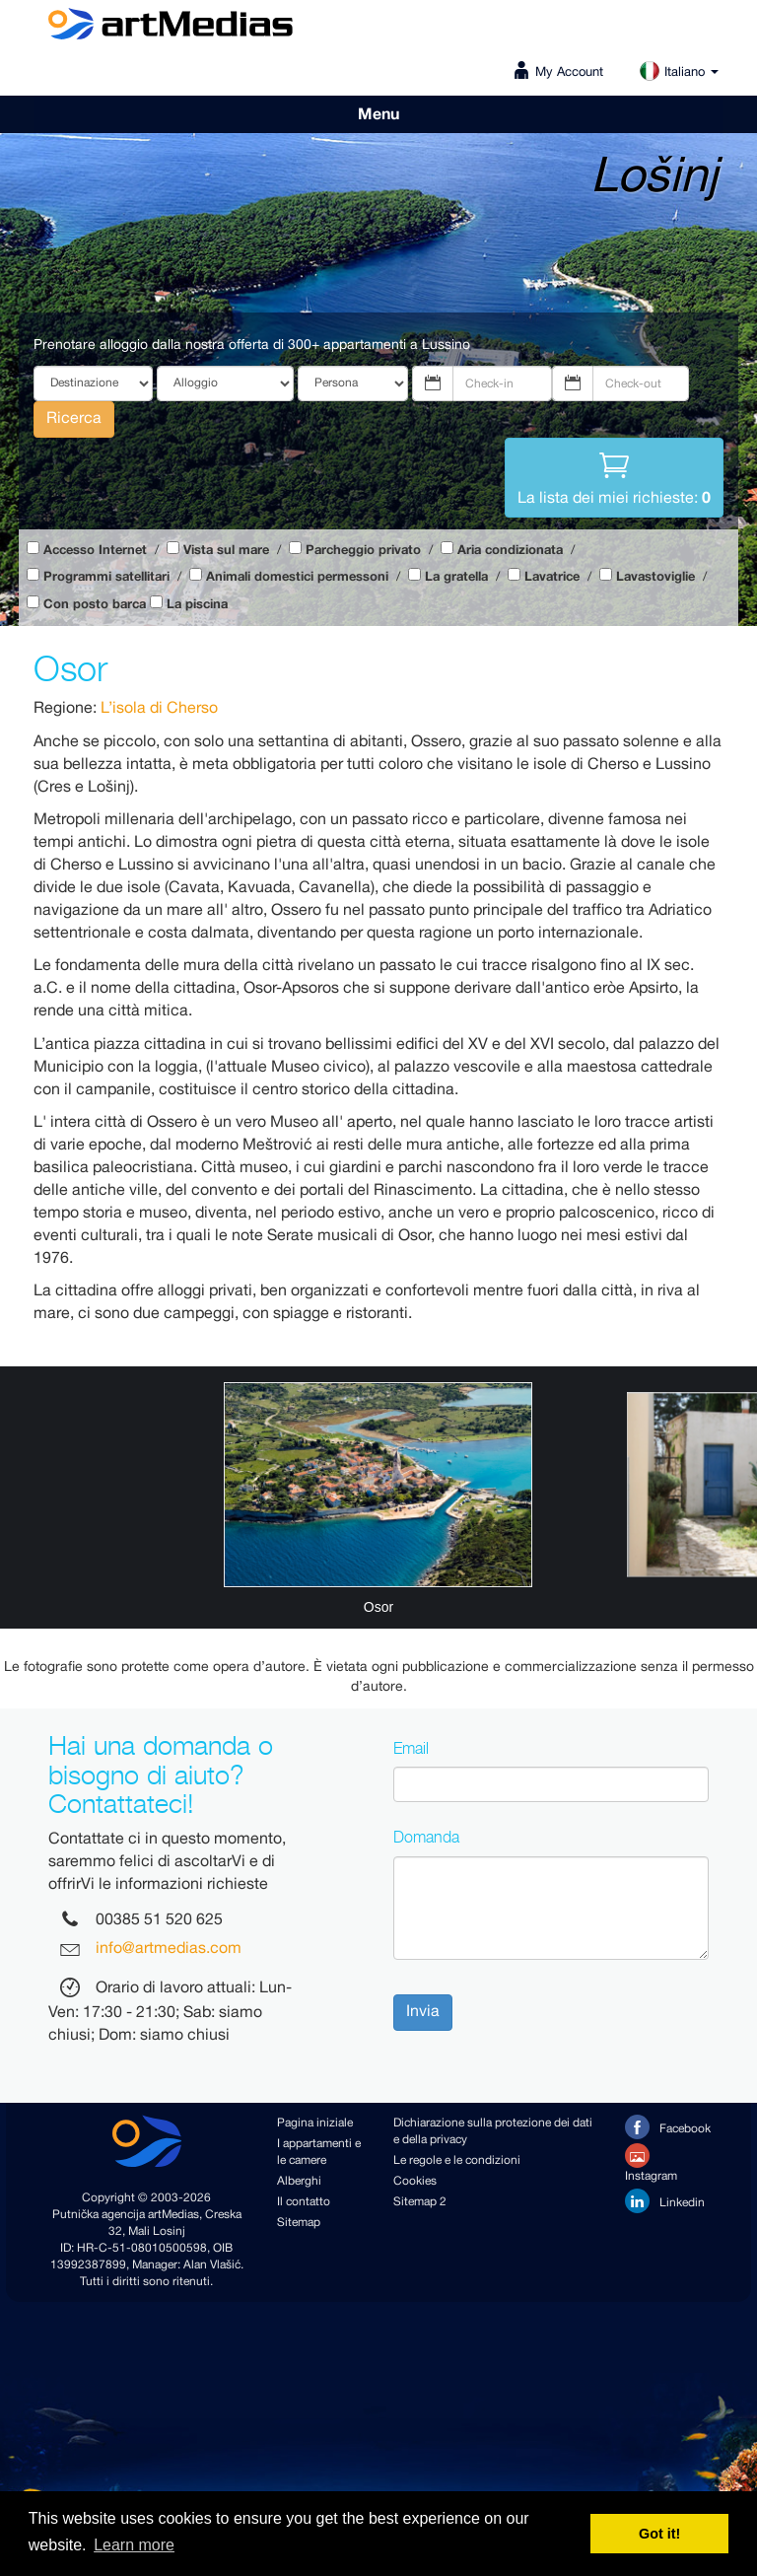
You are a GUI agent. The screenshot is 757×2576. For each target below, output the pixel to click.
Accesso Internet (95, 550)
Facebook (668, 2127)
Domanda (426, 1836)
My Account (569, 72)
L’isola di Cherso (159, 708)
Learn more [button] (134, 2545)
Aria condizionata (510, 550)
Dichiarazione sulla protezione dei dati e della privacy (492, 2131)
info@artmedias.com (168, 1949)
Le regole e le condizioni (456, 2160)
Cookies (415, 2181)
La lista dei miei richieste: (614, 476)
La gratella (456, 577)
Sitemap (298, 2222)
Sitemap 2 (420, 2201)
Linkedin (665, 2201)
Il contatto (303, 2201)
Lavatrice (552, 577)
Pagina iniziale (315, 2123)
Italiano (679, 72)
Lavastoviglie (655, 577)
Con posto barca (94, 604)
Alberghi (299, 2181)
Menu (378, 114)
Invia (423, 2011)
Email (411, 1748)
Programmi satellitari (106, 577)
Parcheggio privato (363, 550)
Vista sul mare (226, 550)
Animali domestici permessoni (297, 577)
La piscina (197, 604)
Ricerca (74, 418)
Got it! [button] (659, 2533)
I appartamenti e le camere (319, 2152)
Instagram (651, 2164)
